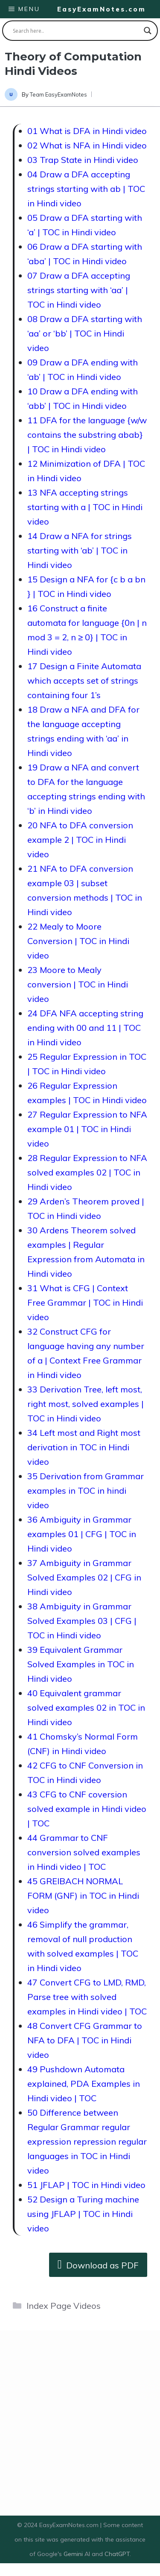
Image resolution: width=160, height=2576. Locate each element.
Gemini (74, 2554)
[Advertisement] (80, 2423)
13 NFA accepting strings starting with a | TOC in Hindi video (85, 507)
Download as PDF (98, 2263)
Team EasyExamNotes (58, 94)
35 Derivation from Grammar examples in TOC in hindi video (85, 1490)
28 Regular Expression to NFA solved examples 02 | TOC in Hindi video (87, 1172)
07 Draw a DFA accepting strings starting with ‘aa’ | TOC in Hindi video (78, 290)
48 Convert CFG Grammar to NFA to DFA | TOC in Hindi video (84, 2040)
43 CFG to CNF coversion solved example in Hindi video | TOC (86, 1809)
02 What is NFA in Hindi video (87, 145)
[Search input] (76, 31)
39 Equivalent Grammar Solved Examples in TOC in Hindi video (80, 1664)
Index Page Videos (63, 2305)
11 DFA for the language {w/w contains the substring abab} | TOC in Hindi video (87, 434)
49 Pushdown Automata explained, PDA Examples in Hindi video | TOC (83, 2083)
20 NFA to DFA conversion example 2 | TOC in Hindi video (80, 839)
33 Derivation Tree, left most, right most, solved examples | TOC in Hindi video (85, 1404)
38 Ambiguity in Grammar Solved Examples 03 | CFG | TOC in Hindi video (82, 1620)
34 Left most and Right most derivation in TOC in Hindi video (83, 1447)
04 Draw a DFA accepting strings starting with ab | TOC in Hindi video (86, 188)
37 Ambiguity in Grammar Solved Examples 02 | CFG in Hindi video (84, 1577)
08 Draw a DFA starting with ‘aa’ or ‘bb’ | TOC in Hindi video (84, 333)
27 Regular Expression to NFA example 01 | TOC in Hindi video (87, 1129)
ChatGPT (117, 2554)
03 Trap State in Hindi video (82, 159)
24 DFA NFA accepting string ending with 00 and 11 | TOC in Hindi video (85, 1027)
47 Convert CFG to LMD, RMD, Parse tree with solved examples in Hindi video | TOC (87, 1997)
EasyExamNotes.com (101, 9)
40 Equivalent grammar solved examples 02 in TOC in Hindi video (86, 1707)
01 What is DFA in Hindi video (87, 131)
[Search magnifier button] (148, 31)
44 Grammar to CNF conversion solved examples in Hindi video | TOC (83, 1852)
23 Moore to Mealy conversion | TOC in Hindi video (77, 984)
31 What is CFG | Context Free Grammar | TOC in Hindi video (85, 1302)
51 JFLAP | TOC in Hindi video (86, 2184)
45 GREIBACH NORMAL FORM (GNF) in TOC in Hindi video (83, 1895)
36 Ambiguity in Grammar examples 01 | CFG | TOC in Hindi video (81, 1534)
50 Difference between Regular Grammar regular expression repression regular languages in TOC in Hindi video (87, 2141)
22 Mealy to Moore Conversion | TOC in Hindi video (78, 941)
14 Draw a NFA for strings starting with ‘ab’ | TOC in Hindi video (79, 550)
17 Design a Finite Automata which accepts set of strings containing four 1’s (84, 680)
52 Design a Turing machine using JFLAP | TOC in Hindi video (83, 2214)
